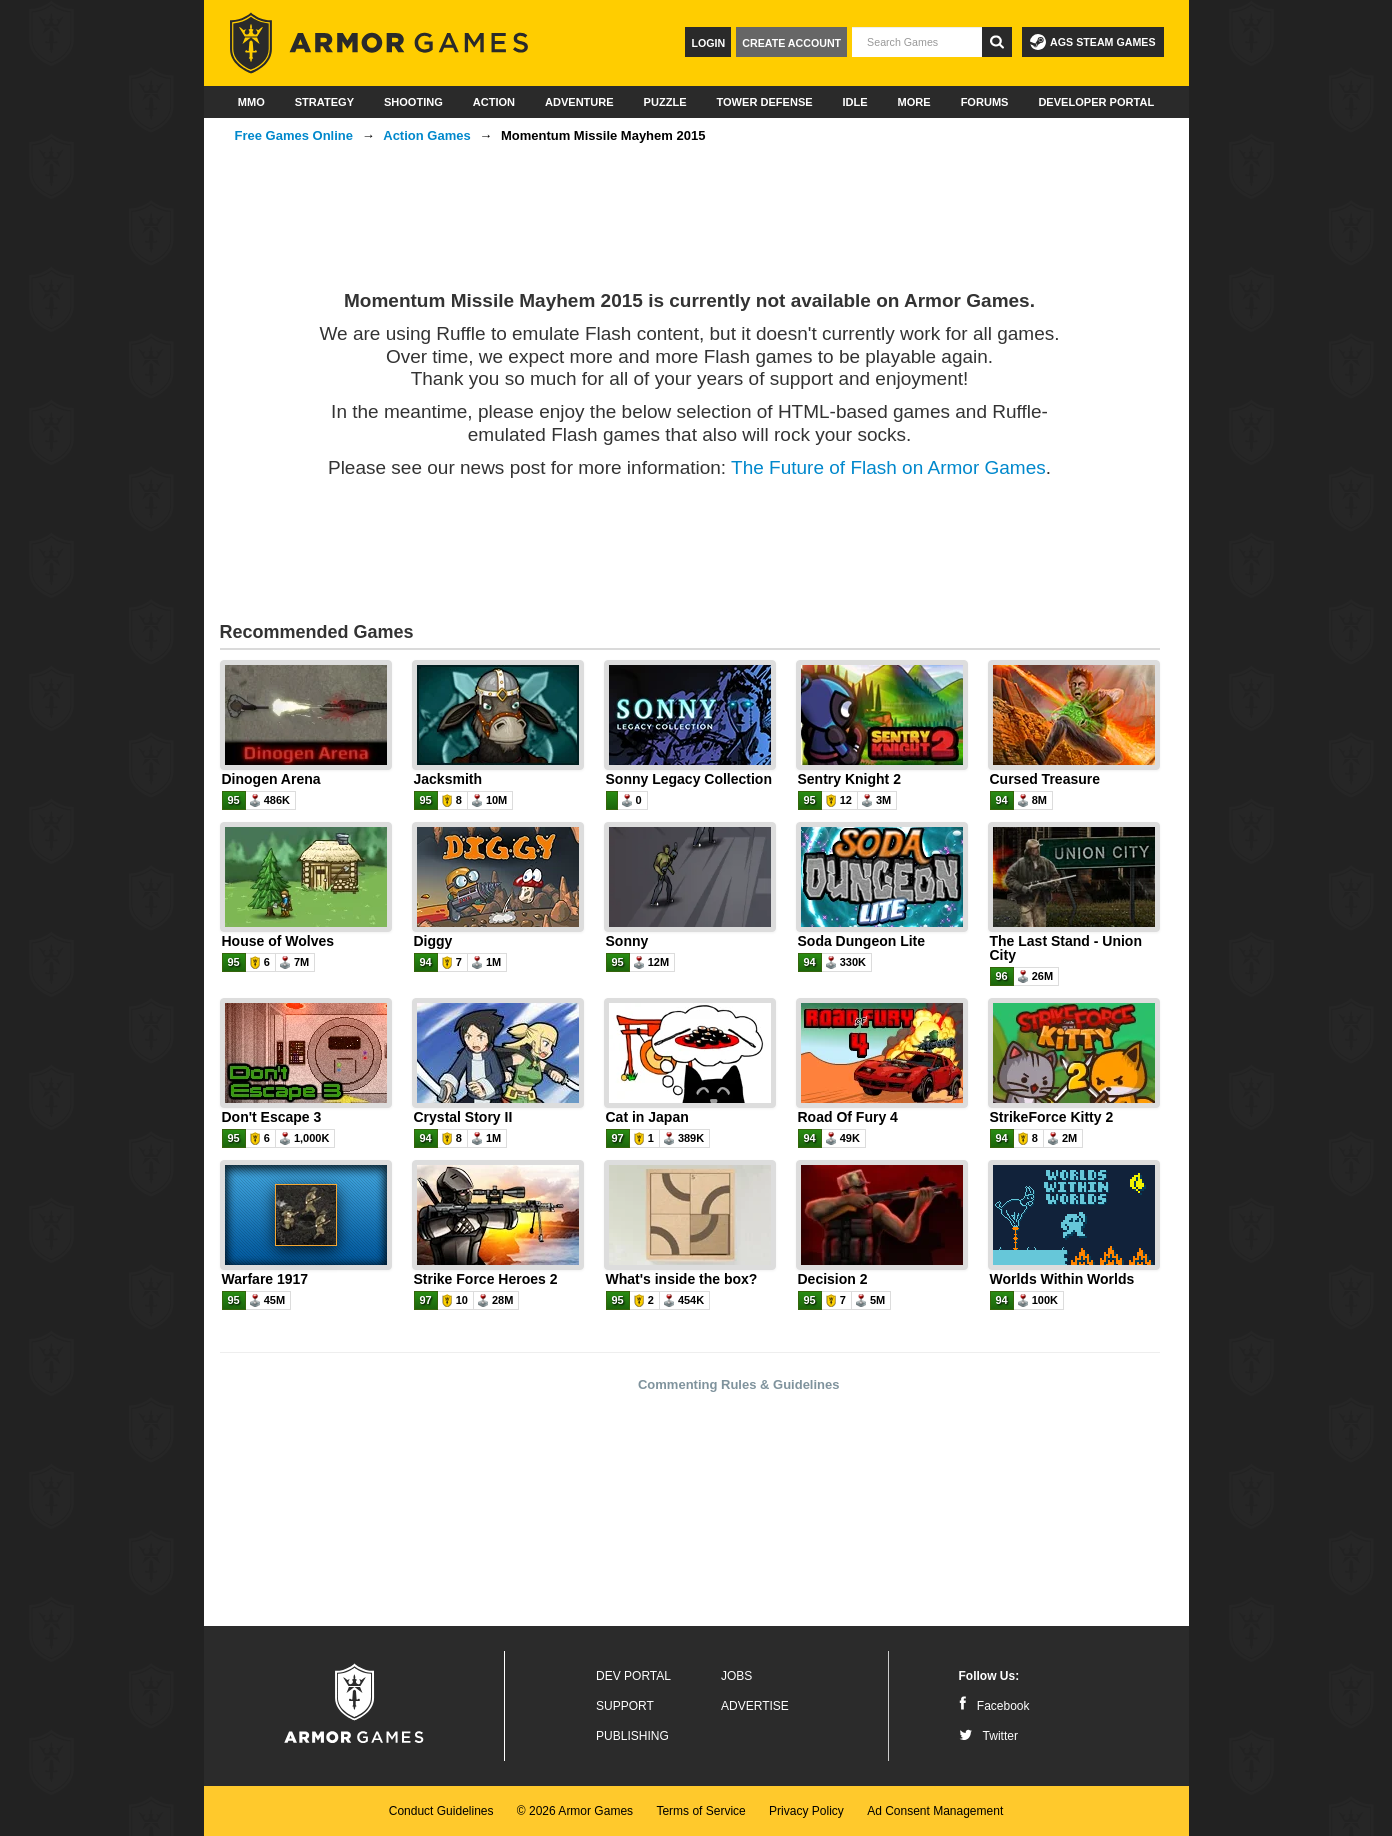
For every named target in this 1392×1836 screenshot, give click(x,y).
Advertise (755, 1706)
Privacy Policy (806, 1811)
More (914, 102)
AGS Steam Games (1092, 42)
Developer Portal (1096, 102)
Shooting (413, 102)
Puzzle (665, 102)
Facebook (994, 1706)
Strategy (324, 102)
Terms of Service (700, 1811)
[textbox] (917, 42)
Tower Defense (764, 102)
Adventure (579, 102)
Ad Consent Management (935, 1811)
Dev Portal (633, 1676)
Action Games (426, 135)
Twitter (988, 1736)
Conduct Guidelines (441, 1811)
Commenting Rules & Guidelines (739, 1384)
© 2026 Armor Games (575, 1811)
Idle (855, 102)
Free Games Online (294, 135)
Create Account (791, 43)
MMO (251, 102)
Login (708, 43)
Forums (985, 102)
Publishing (632, 1736)
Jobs (736, 1676)
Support (625, 1706)
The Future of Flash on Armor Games (888, 467)
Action (494, 102)
